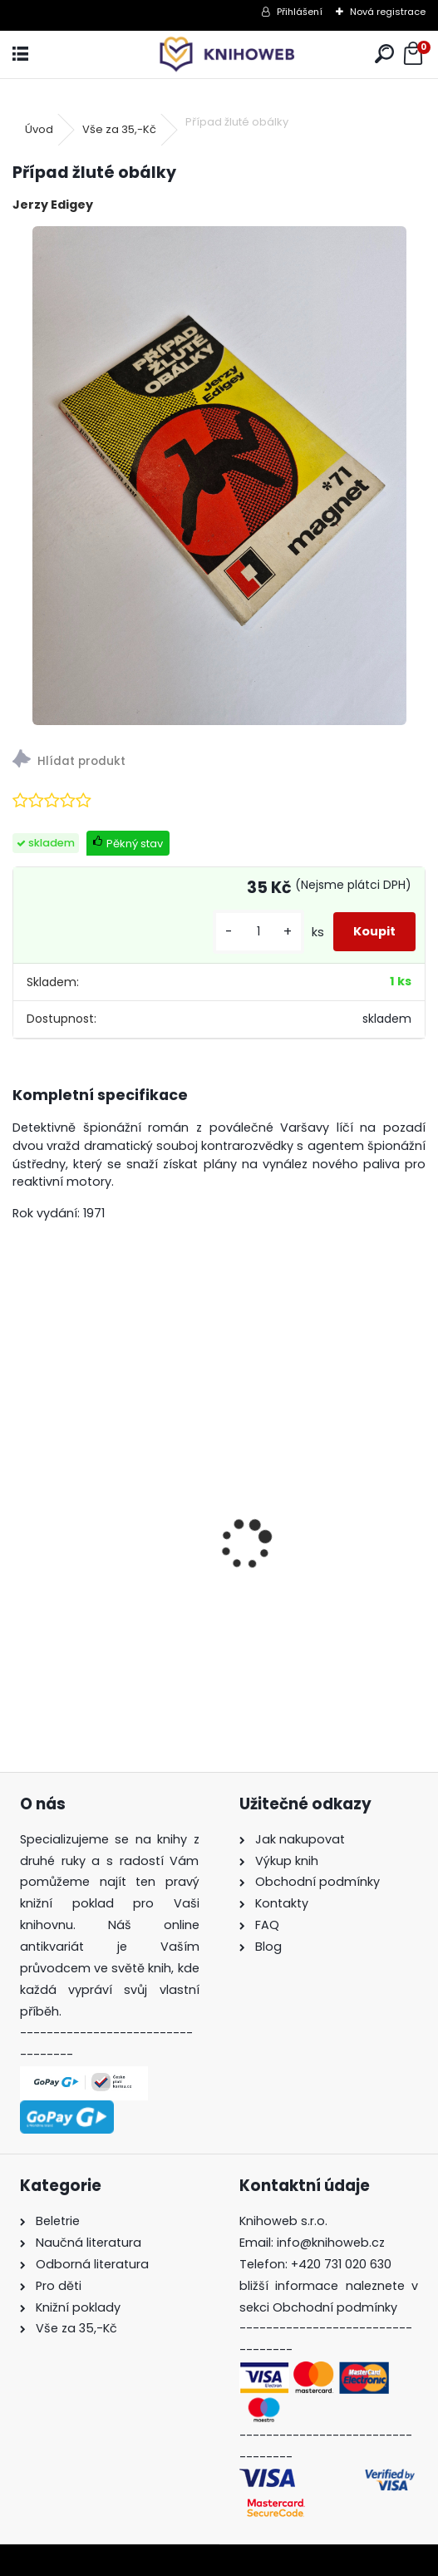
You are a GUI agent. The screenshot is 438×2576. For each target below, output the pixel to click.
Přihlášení (299, 11)
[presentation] (21, 1515)
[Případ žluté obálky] (219, 475)
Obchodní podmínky (335, 2307)
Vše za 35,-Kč (119, 129)
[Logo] (219, 54)
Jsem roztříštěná (292, 1595)
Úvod (39, 129)
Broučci (48, 1602)
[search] (384, 54)
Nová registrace (388, 11)
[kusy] (258, 931)
